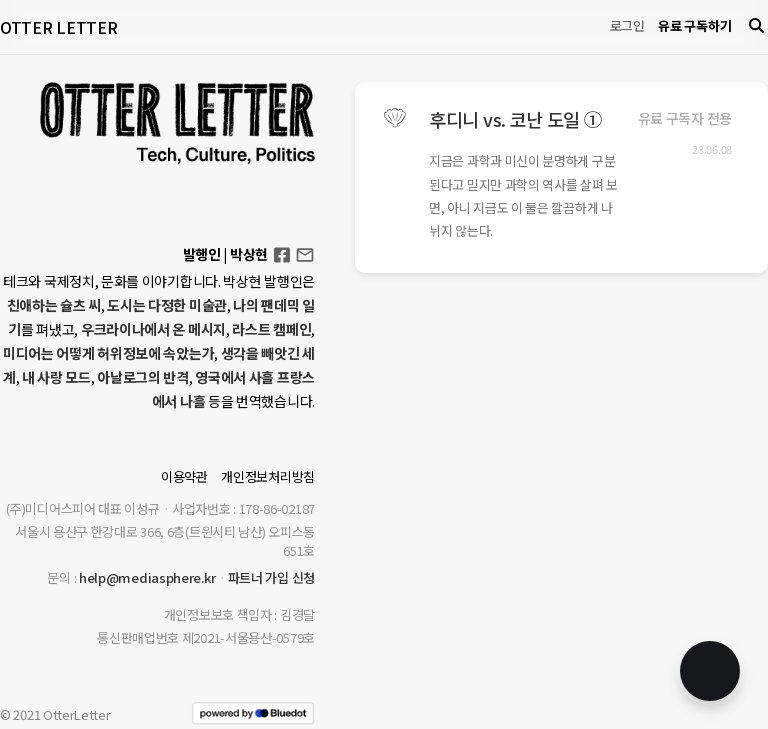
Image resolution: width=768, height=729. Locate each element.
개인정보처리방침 (268, 476)
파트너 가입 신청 (271, 577)
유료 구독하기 (694, 25)
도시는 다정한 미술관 (167, 305)
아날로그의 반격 (143, 377)
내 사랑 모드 (56, 377)
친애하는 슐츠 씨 (54, 305)
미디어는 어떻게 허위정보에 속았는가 (108, 353)
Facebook (282, 249)
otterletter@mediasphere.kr (305, 253)
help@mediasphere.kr (147, 577)
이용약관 (184, 476)
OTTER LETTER (58, 27)
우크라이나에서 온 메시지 (153, 329)
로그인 (627, 25)
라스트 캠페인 (271, 329)
